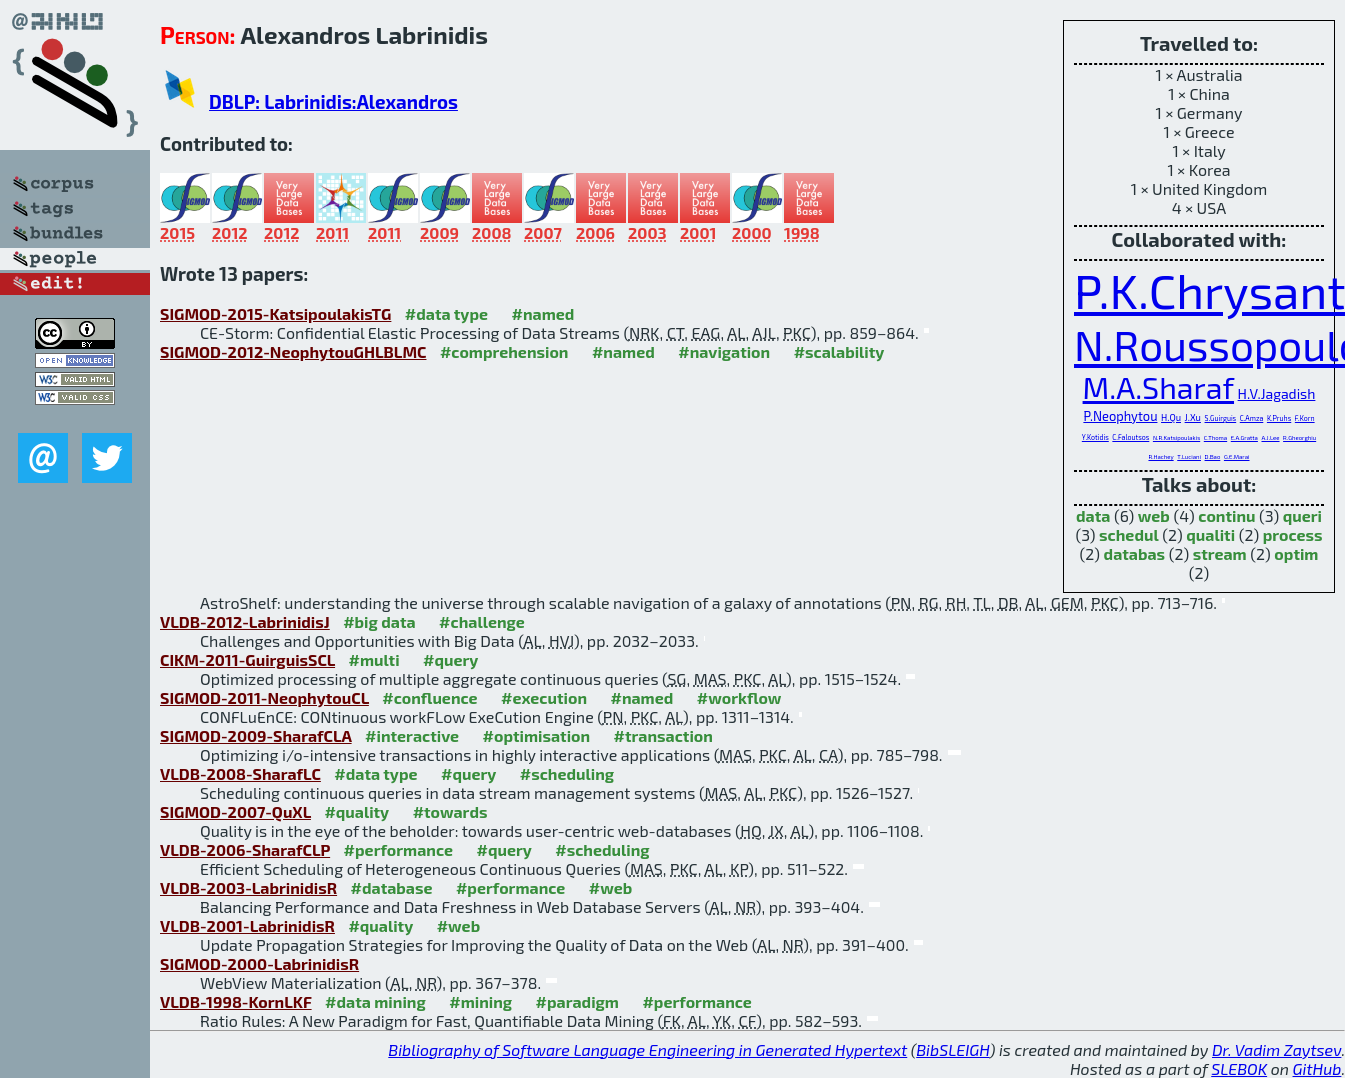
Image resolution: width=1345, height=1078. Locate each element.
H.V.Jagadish (1277, 393)
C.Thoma (1215, 437)
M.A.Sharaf (1158, 387)
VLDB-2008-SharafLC (240, 773)
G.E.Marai (1237, 456)
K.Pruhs (1279, 418)
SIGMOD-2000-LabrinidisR (259, 963)
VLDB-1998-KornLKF (236, 1001)
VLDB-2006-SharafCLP (245, 849)
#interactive (412, 735)
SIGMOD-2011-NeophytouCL (264, 697)
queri (1302, 515)
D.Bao (1213, 456)
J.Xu (1193, 417)
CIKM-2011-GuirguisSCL (247, 659)
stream (1220, 553)
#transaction (663, 735)
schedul (1129, 534)
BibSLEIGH (952, 1049)
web (1154, 515)
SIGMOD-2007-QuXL (235, 811)
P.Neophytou (1120, 416)
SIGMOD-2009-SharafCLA (256, 735)
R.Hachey (1160, 456)
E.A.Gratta (1244, 437)
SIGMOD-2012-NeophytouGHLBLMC (293, 351)
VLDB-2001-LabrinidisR (247, 925)
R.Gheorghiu (1299, 437)
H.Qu (1171, 417)
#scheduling (567, 773)
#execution (544, 697)
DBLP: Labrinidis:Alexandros (333, 101)
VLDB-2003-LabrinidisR (248, 887)
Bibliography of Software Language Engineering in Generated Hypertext (647, 1049)
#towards (450, 811)
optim (1296, 553)
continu (1226, 515)
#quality (356, 811)
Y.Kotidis (1095, 437)
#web (610, 887)
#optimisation (537, 735)
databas (1134, 553)
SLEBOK (1239, 1068)
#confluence (429, 697)
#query (450, 659)
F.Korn (1305, 418)
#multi (374, 659)
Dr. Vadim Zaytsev (1276, 1049)
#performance (398, 849)
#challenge (482, 621)
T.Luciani (1189, 456)
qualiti (1210, 534)
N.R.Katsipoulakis (1176, 437)
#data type (446, 313)
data (1093, 515)
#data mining (375, 1001)
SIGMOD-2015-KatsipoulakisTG (275, 313)
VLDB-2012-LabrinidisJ (245, 621)
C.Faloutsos (1130, 437)
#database (392, 887)
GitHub (1317, 1068)
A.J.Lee (1270, 437)
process (1293, 534)
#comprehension (504, 351)
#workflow (739, 697)
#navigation (724, 351)
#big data (379, 621)
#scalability (839, 351)
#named (543, 313)
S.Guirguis (1221, 418)
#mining (480, 1001)
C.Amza (1252, 418)
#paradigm (577, 1001)
